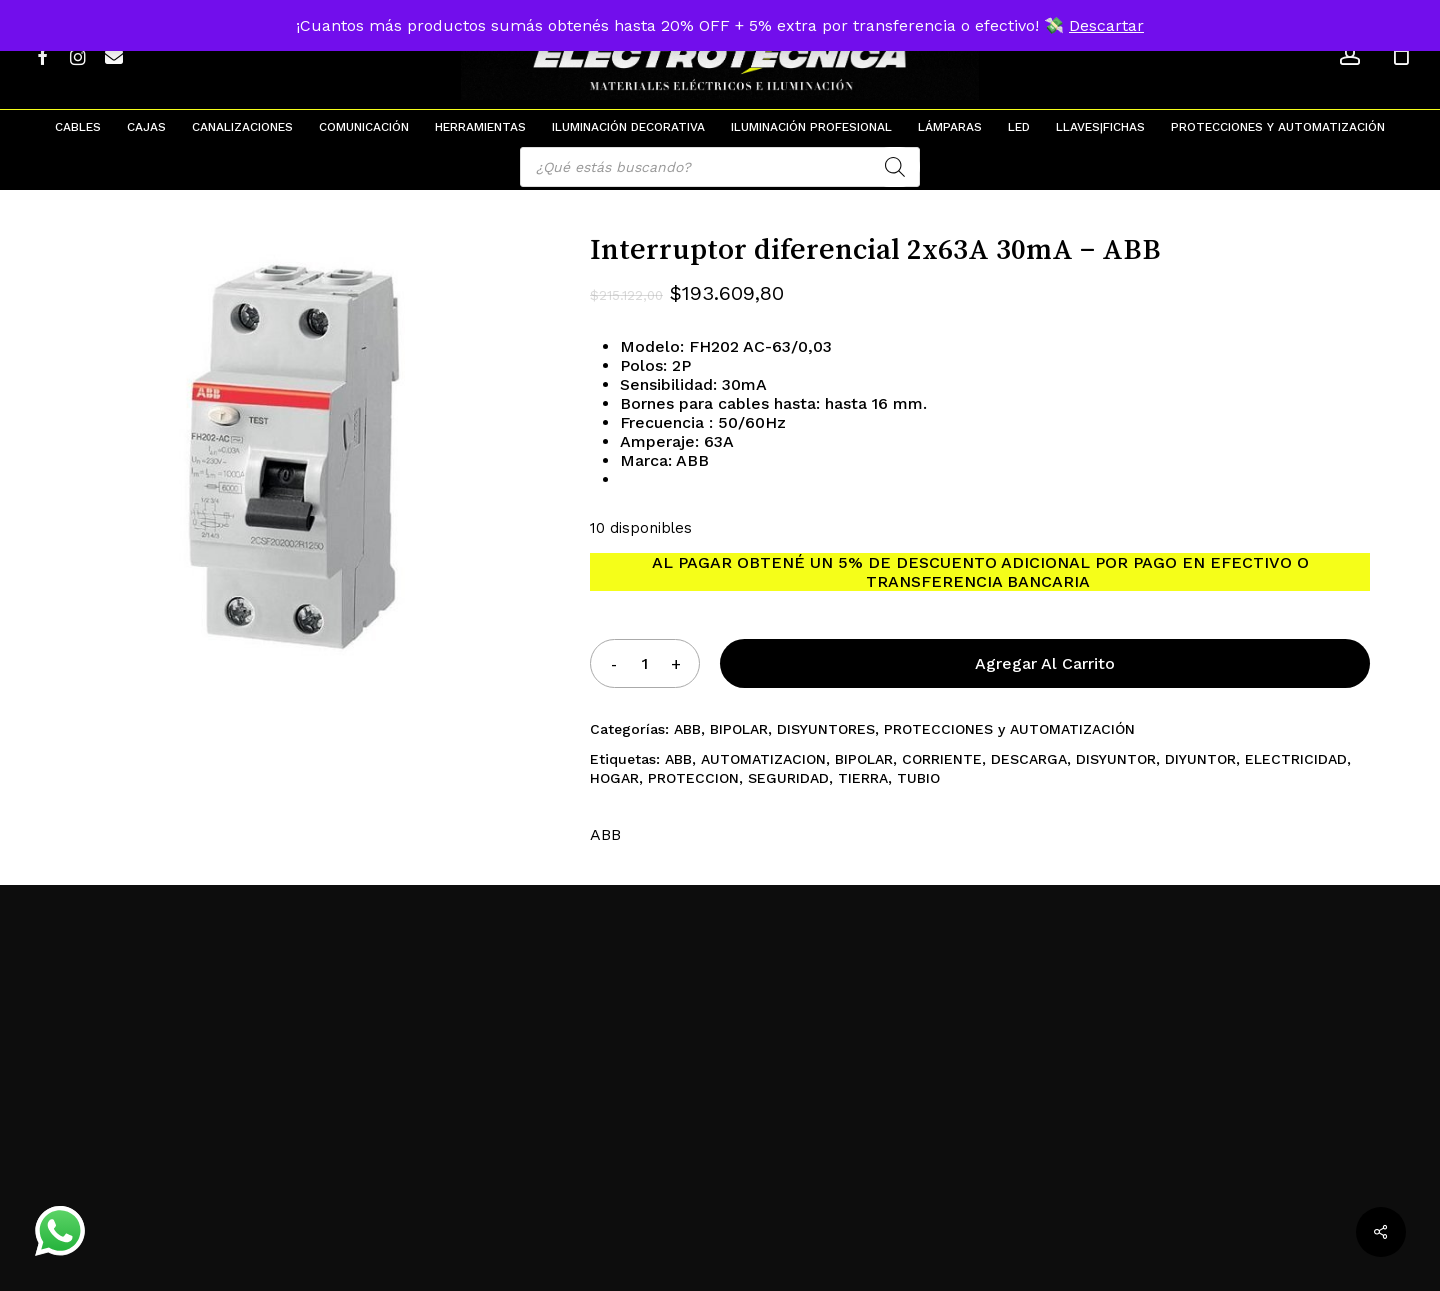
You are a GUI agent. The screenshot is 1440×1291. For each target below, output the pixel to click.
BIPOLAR (739, 729)
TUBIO (918, 778)
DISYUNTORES (826, 729)
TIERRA (863, 778)
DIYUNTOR (1200, 759)
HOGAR (614, 778)
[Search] (895, 167)
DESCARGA (1029, 759)
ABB (687, 729)
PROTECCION (693, 778)
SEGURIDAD (788, 778)
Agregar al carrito (1045, 663)
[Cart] (1401, 55)
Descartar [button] (1106, 25)
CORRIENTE (942, 759)
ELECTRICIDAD (1296, 759)
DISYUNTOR (1116, 759)
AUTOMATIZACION (763, 759)
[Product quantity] (645, 663)
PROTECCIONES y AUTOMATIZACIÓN (1009, 729)
